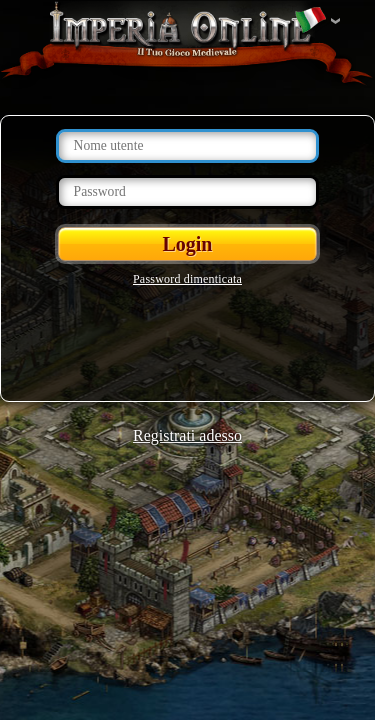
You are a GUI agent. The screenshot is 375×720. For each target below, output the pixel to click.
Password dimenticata (187, 279)
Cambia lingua (310, 21)
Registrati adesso (187, 435)
